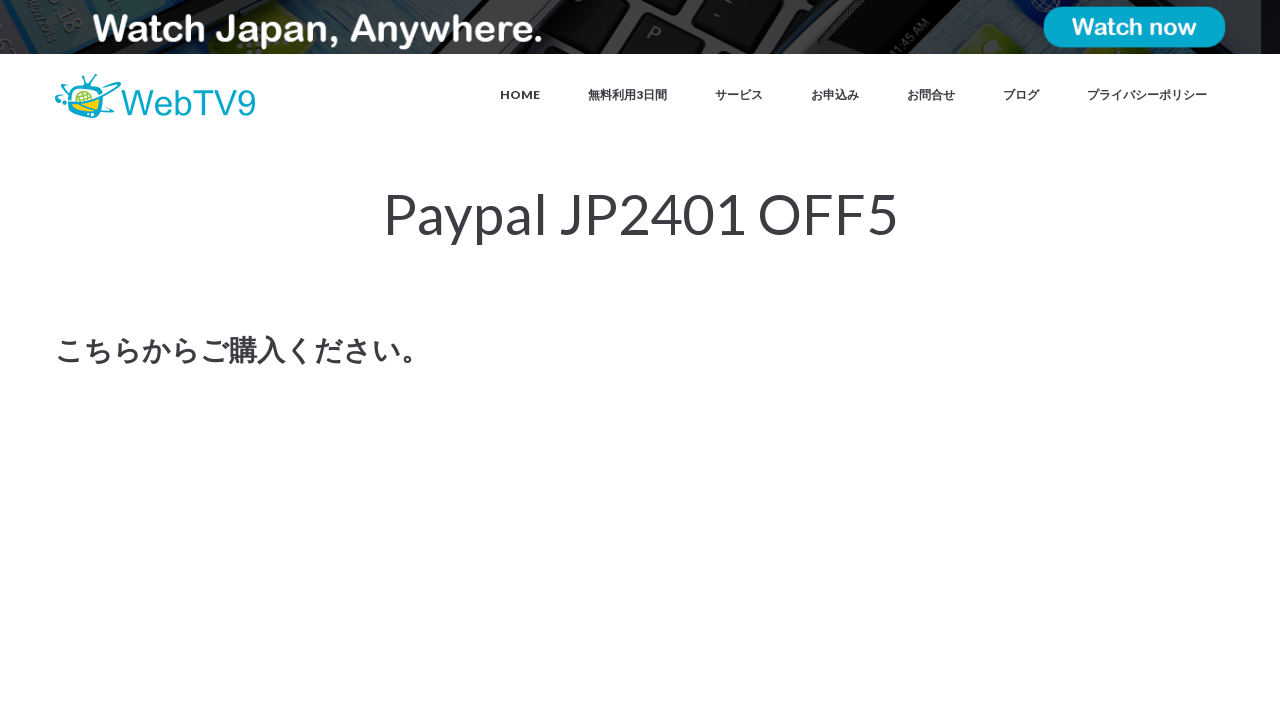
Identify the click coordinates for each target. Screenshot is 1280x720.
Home (520, 94)
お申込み (835, 94)
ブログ (1021, 94)
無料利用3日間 (627, 94)
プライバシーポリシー (1147, 94)
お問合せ (931, 94)
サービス (739, 94)
